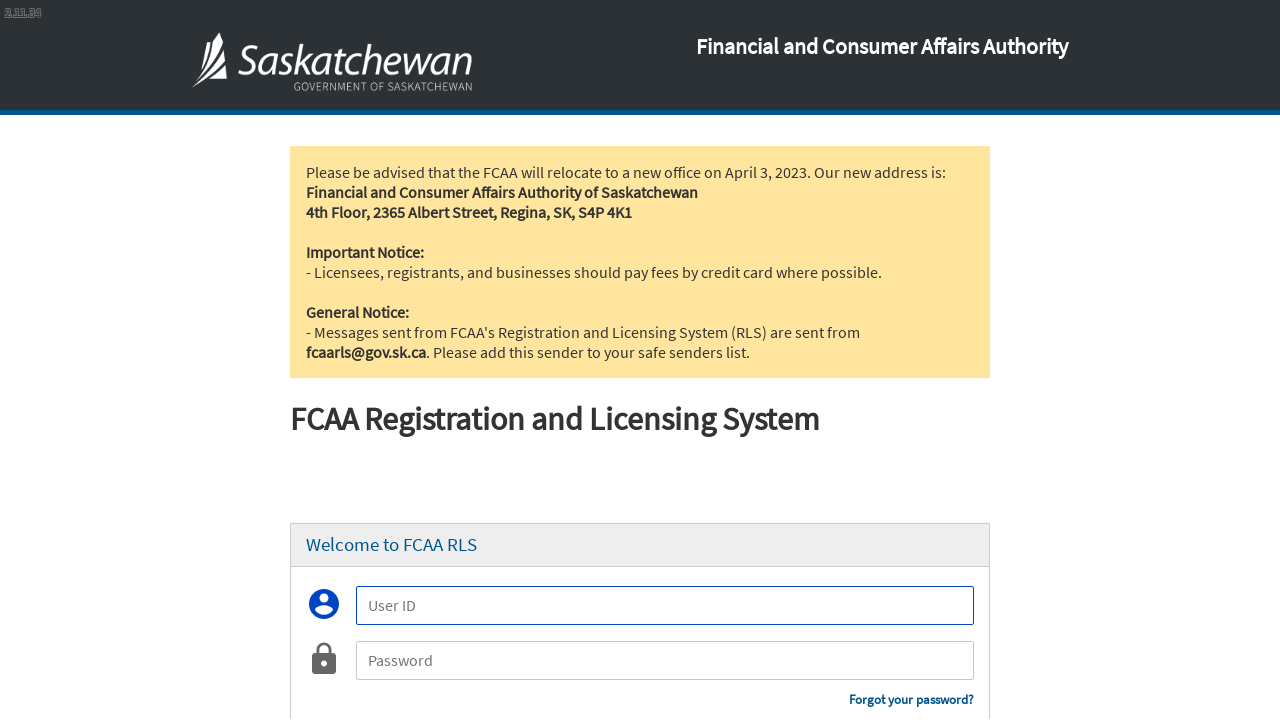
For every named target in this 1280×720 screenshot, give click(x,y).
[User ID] (665, 605)
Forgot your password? (911, 699)
